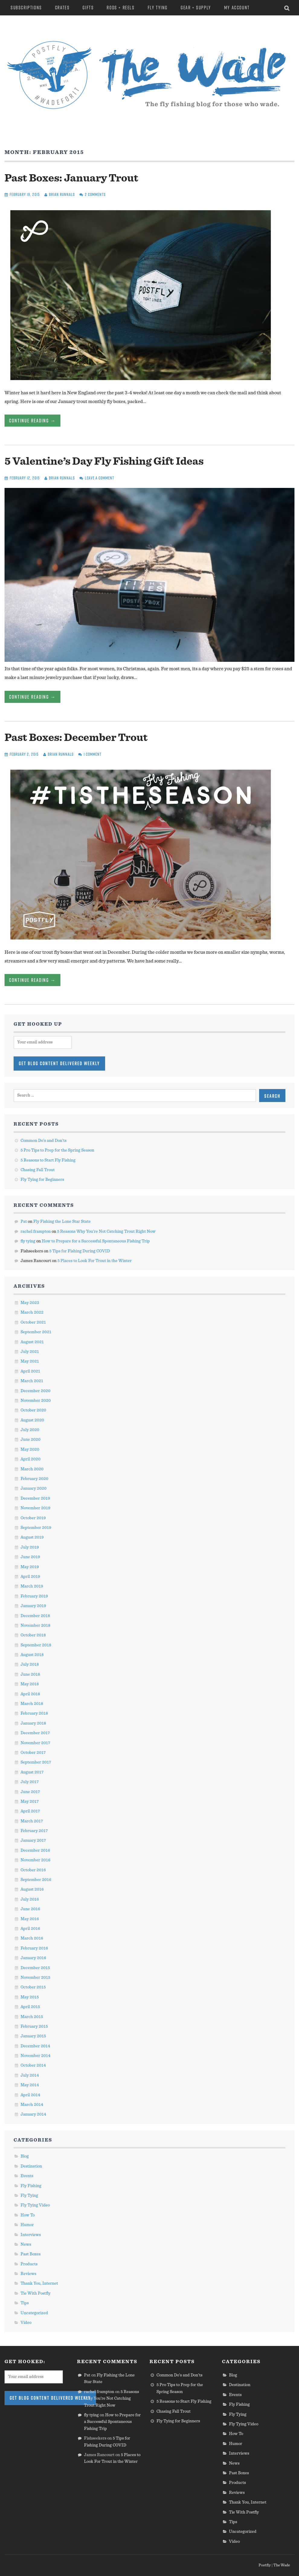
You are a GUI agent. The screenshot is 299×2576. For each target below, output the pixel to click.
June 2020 (30, 1439)
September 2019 (36, 1528)
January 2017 (33, 1840)
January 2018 (33, 1723)
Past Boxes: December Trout (76, 737)
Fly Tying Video (35, 2205)
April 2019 (30, 1577)
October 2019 (33, 1518)
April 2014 (30, 2095)
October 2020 (33, 1410)
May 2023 (30, 1303)
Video (26, 2323)
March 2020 (32, 1469)
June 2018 (30, 1674)
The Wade (281, 2565)
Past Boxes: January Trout (71, 178)
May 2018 (30, 1684)
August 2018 (32, 1655)
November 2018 (35, 1625)
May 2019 (30, 1567)
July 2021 (30, 1352)
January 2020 (34, 1488)
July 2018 (30, 1664)
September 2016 (36, 1880)
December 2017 (35, 1733)
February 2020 (34, 1479)
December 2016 (35, 1850)
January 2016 (33, 1958)
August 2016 (32, 1889)
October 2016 (33, 1870)
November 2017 (35, 1743)
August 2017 (32, 1772)
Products (29, 2264)
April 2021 (30, 1371)
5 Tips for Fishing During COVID (79, 1251)
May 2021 (30, 1361)
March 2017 (32, 1821)
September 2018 (36, 1645)
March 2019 (32, 1586)
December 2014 (35, 2046)
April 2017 (30, 1811)
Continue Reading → (32, 421)
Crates (62, 8)
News (26, 2244)
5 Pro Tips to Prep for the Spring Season (57, 1150)
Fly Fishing (31, 2186)
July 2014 (30, 2075)
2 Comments (95, 194)
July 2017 (30, 1782)
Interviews (31, 2235)
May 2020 (30, 1449)
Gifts (88, 8)
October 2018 (33, 1635)
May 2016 (30, 1919)
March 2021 (32, 1381)
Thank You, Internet (39, 2283)
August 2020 (32, 1420)
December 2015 (35, 1968)
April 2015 (30, 2007)
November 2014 (35, 2056)
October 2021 (33, 1322)
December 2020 (35, 1391)
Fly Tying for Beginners (42, 1179)
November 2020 (36, 1401)
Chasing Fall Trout (38, 1170)
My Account (237, 8)
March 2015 (32, 2017)
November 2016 (35, 1860)
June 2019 (30, 1557)
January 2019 (33, 1606)
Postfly (265, 2565)
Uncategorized (34, 2313)
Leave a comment (99, 477)
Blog (25, 2156)
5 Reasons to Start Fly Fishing (48, 1160)
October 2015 (33, 1987)
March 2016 (32, 1938)
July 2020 (30, 1430)
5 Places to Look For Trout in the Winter (94, 1261)
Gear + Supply (196, 8)
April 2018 (30, 1694)
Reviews (28, 2274)
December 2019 (35, 1498)
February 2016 (34, 1948)
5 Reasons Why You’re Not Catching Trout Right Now (106, 1231)
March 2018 (32, 1704)
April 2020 (30, 1459)
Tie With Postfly (35, 2293)
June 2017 (30, 1792)
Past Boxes (30, 2254)
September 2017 (36, 1762)
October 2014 (33, 2065)
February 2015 (34, 2026)
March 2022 (32, 1312)
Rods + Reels (120, 8)
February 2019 (34, 1596)
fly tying (28, 1241)
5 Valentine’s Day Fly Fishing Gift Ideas (104, 461)
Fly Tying (158, 8)
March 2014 (32, 2105)
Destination (31, 2166)
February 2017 (34, 1831)
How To (28, 2215)
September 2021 (36, 1332)
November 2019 (35, 1508)
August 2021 (32, 1342)
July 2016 (30, 1899)
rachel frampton (36, 1231)
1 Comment (92, 754)
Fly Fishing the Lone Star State (62, 1221)
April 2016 (30, 1929)
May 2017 (30, 1801)
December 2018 (35, 1616)
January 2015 (33, 2036)
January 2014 (33, 2114)
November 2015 (35, 1977)
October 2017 (33, 1753)
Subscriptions (26, 8)
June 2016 (30, 1909)
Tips (25, 2303)
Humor (27, 2225)
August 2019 (32, 1537)
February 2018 (34, 1713)
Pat (24, 1221)
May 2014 (30, 2085)
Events (27, 2176)
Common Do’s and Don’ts (43, 1141)
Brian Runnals (62, 194)
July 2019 (30, 1547)
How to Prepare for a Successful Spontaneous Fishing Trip (96, 1241)
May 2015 (30, 1997)
